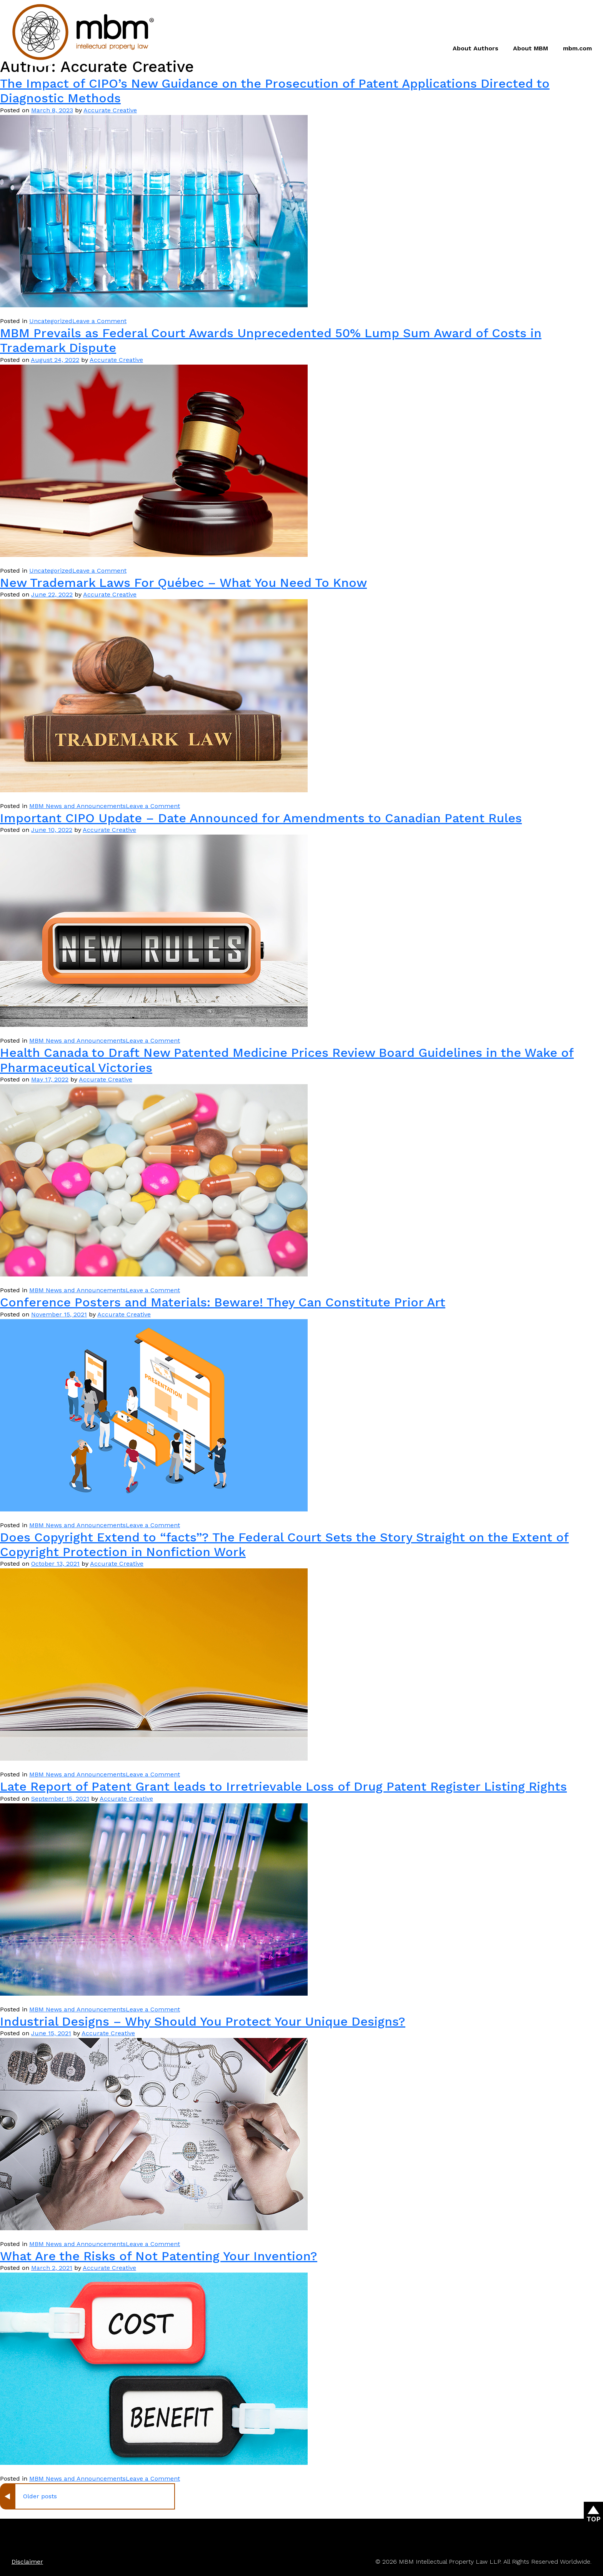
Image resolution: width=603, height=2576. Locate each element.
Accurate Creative (110, 110)
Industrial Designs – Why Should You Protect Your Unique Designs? (202, 2021)
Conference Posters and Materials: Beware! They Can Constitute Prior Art (222, 1302)
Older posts (40, 2496)
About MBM (530, 48)
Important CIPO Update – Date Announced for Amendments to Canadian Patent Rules (261, 818)
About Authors (475, 48)
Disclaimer (27, 2561)
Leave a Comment (99, 321)
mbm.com (577, 48)
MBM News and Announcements (77, 806)
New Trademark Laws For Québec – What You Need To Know (183, 582)
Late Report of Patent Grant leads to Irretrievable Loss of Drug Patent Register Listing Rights (283, 1786)
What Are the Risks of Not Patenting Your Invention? (158, 2256)
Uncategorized (50, 321)
